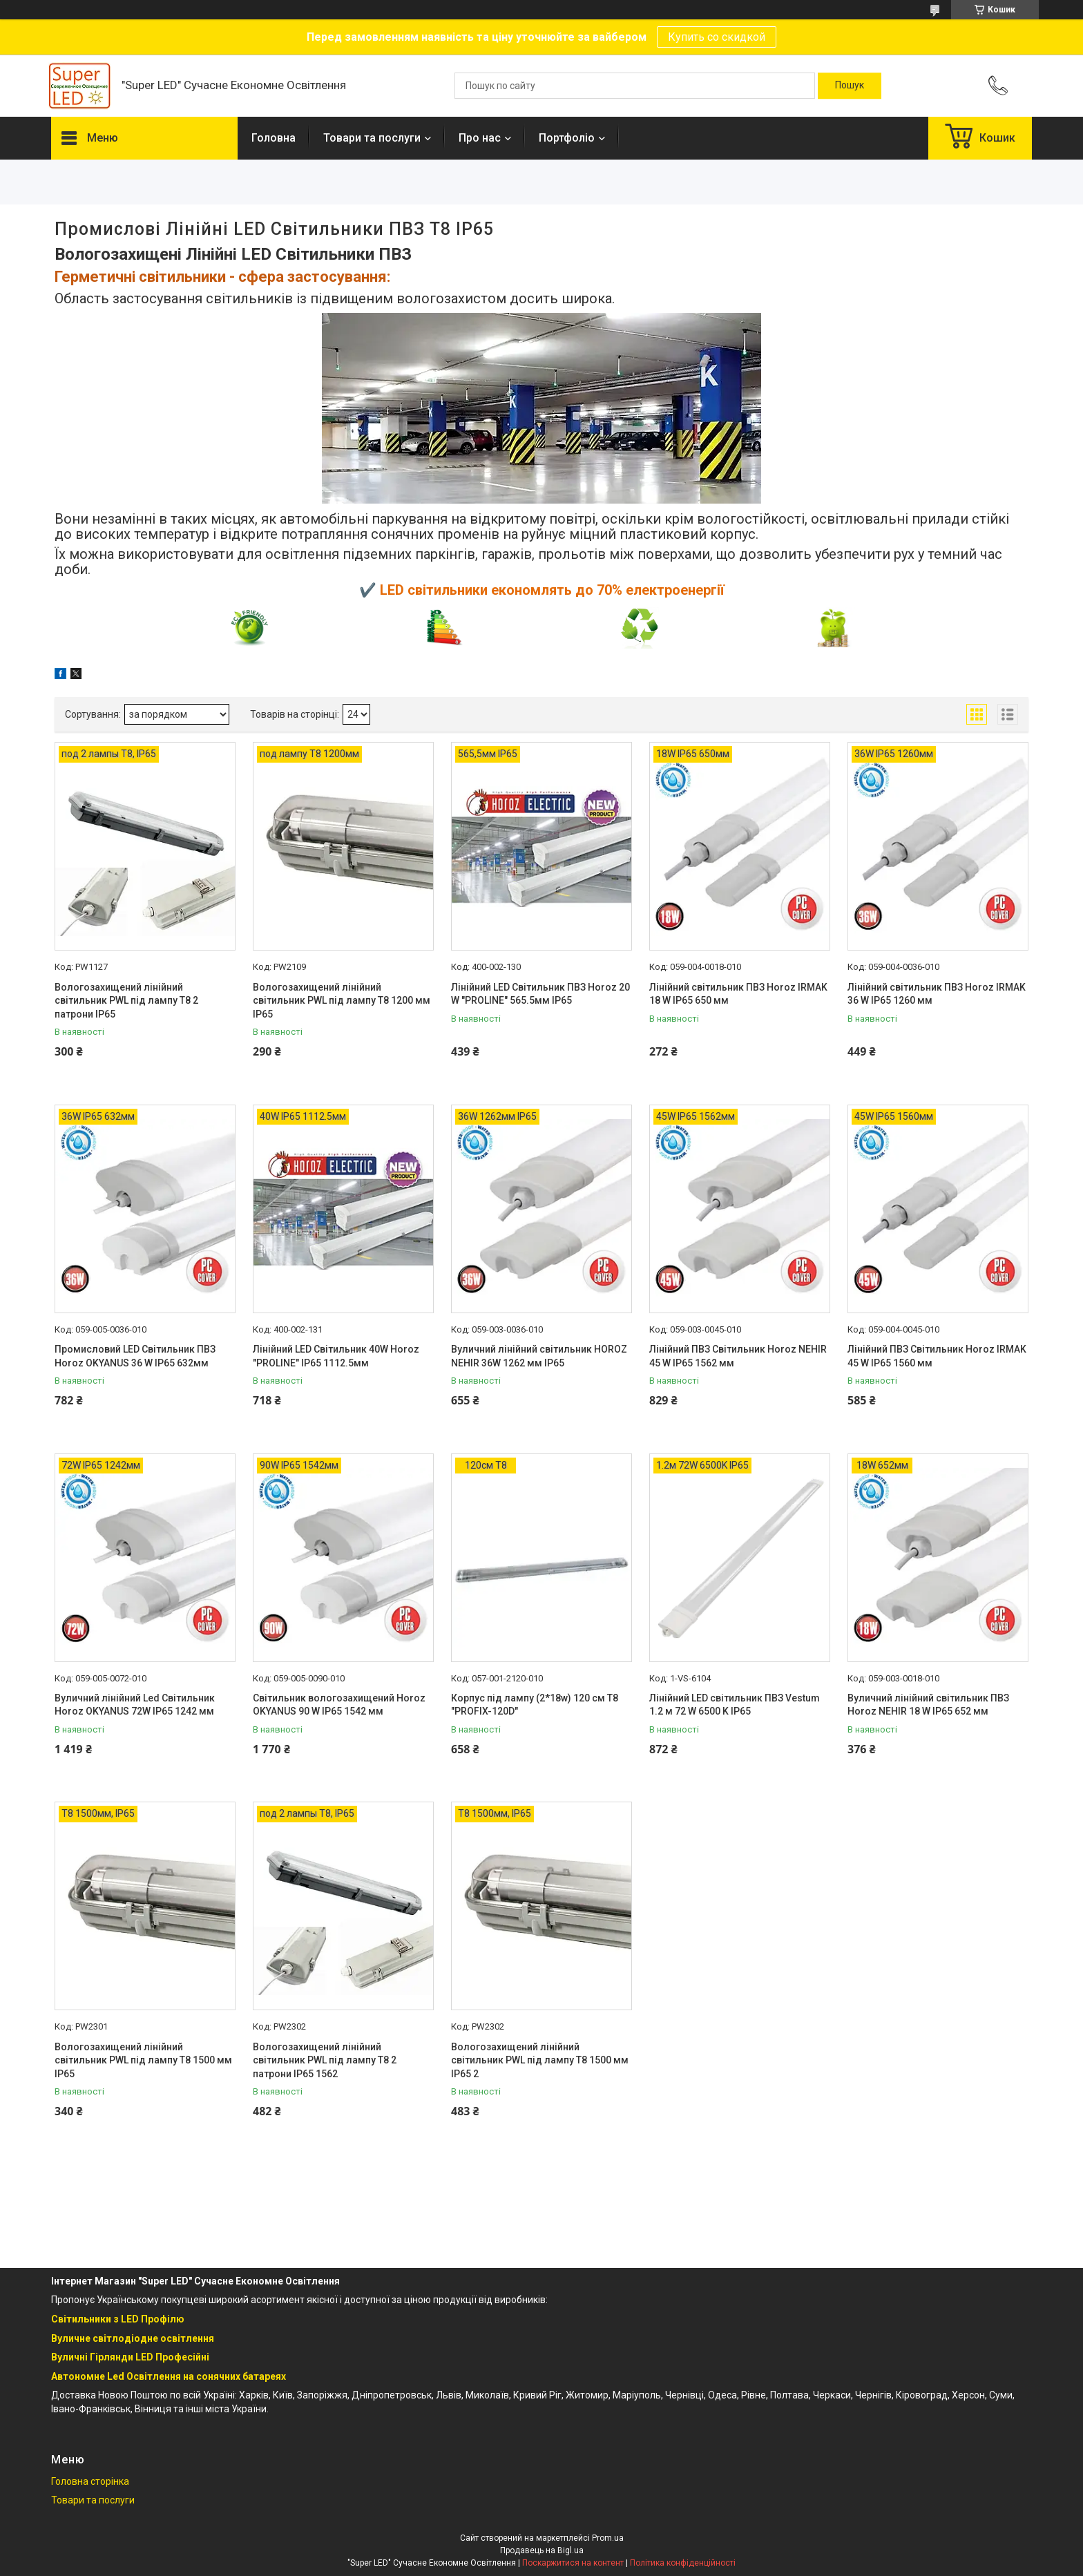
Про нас (480, 137)
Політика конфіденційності (683, 2563)
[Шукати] (849, 86)
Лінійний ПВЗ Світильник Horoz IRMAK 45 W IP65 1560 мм (936, 1356)
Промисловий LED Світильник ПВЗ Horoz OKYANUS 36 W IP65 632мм (135, 1356)
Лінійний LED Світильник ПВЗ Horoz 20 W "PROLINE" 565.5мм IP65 (540, 994)
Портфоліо (567, 137)
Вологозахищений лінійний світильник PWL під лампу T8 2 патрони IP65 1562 (324, 2060)
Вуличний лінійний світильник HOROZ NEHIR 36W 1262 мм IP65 (539, 1356)
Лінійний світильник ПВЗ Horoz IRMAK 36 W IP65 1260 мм (936, 994)
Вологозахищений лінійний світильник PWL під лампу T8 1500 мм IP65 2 (540, 2060)
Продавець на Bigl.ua (542, 2550)
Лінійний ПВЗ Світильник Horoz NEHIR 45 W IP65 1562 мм (738, 1356)
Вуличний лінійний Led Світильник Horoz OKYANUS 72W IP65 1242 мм (135, 1704)
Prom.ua (608, 2538)
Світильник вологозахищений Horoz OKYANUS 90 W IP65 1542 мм (339, 1704)
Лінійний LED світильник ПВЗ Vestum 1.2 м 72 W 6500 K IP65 (734, 1704)
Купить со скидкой (716, 37)
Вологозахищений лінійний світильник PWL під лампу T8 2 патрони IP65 (126, 1001)
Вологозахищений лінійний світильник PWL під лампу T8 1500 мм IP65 (143, 2060)
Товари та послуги (372, 137)
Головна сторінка (90, 2481)
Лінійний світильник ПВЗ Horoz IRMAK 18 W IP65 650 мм (738, 994)
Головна (273, 137)
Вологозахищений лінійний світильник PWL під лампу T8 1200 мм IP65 (341, 1001)
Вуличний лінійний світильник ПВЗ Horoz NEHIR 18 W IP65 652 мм (928, 1704)
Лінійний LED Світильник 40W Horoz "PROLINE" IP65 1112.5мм (336, 1356)
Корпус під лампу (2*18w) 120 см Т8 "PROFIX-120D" (534, 1704)
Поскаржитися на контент (573, 2563)
